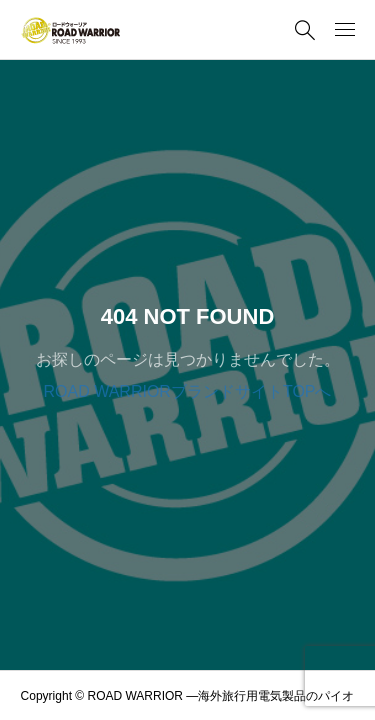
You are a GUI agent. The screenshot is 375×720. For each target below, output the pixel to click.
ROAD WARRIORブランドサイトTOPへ (187, 391)
